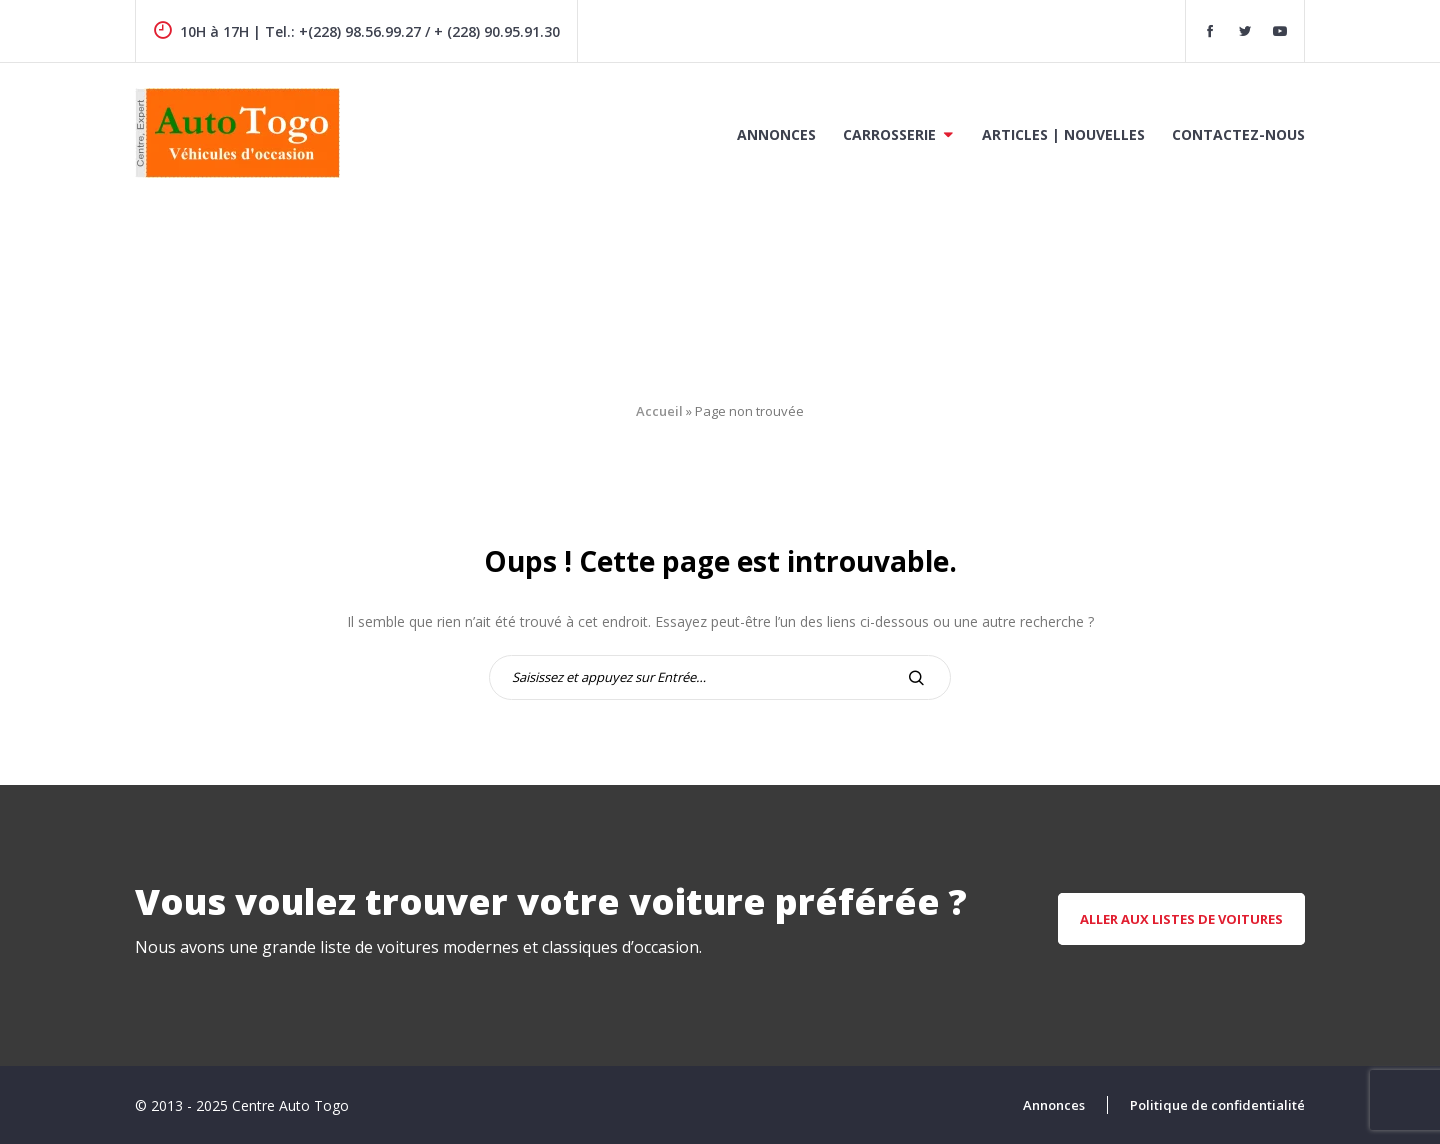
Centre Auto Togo (290, 1105)
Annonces (776, 134)
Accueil (659, 411)
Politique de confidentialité (1217, 1105)
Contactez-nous (1238, 134)
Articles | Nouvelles (1063, 134)
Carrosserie (889, 134)
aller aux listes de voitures (1181, 919)
